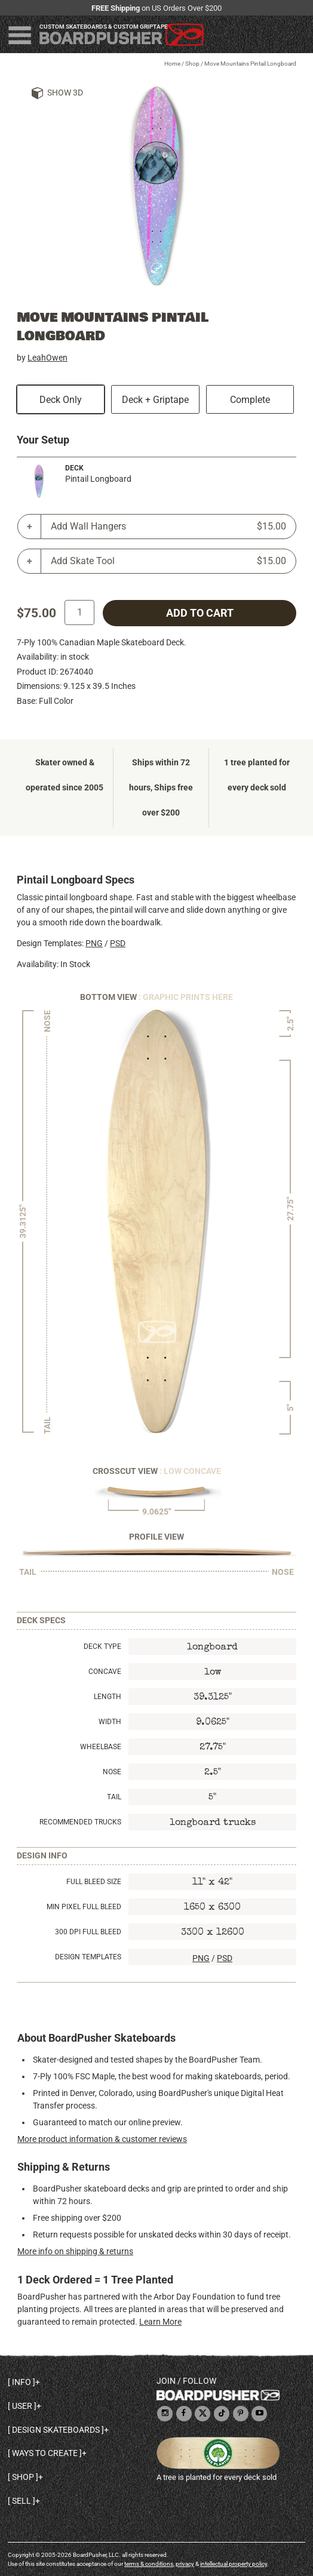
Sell (21, 2501)
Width (110, 1722)
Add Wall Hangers (168, 526)
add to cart (200, 613)
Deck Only (60, 399)
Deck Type (102, 1646)
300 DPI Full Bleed (88, 1932)
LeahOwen (47, 357)
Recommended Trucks (80, 1822)
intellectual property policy (233, 2564)
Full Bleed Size (93, 1882)
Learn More (160, 2321)
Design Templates (88, 1957)
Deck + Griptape (155, 399)
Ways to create (45, 2453)
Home (172, 63)
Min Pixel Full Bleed (84, 1907)
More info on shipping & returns (75, 2251)
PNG (94, 943)
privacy (185, 2564)
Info (21, 2382)
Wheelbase (100, 1747)
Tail (114, 1797)
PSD (117, 943)
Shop (192, 63)
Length (107, 1696)
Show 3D (65, 92)
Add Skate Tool (168, 561)
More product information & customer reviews (102, 2139)
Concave (104, 1671)
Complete (250, 399)
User (22, 2406)
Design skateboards (56, 2430)
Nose (112, 1772)
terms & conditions (148, 2564)
